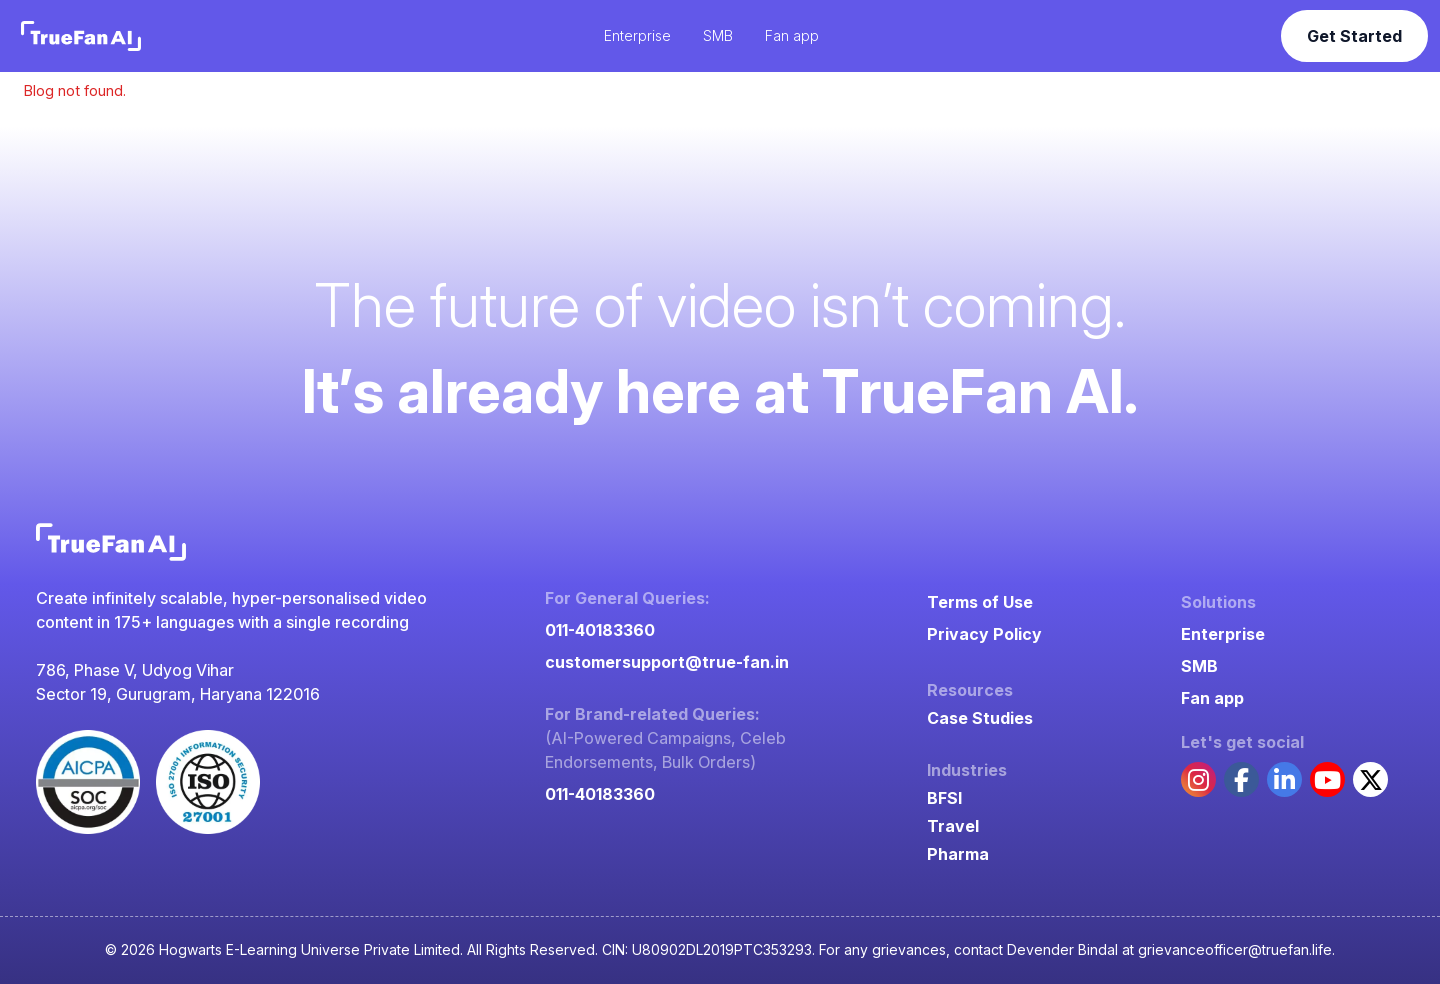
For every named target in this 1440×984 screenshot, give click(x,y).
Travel (953, 826)
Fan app (1212, 698)
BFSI (944, 798)
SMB (1199, 666)
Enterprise (1223, 634)
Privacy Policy (984, 634)
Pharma (958, 854)
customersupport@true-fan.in (667, 662)
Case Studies (980, 718)
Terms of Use (980, 602)
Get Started (1354, 36)
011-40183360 (600, 630)
